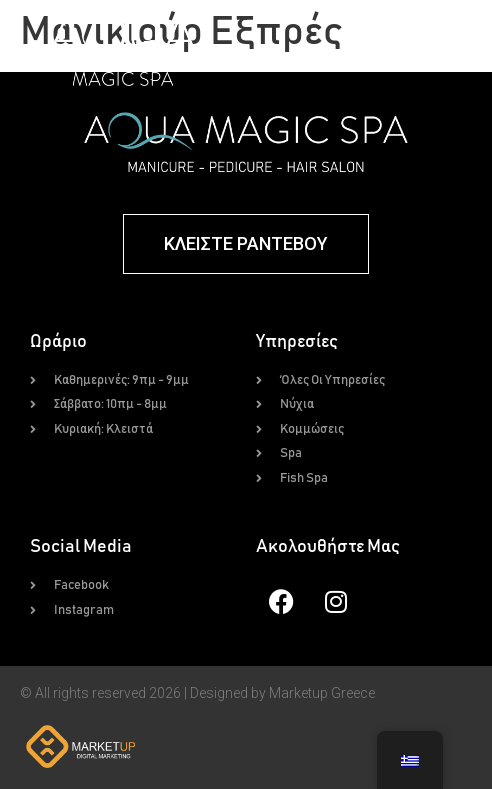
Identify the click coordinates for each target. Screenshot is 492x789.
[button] (369, 48)
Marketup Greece (322, 693)
